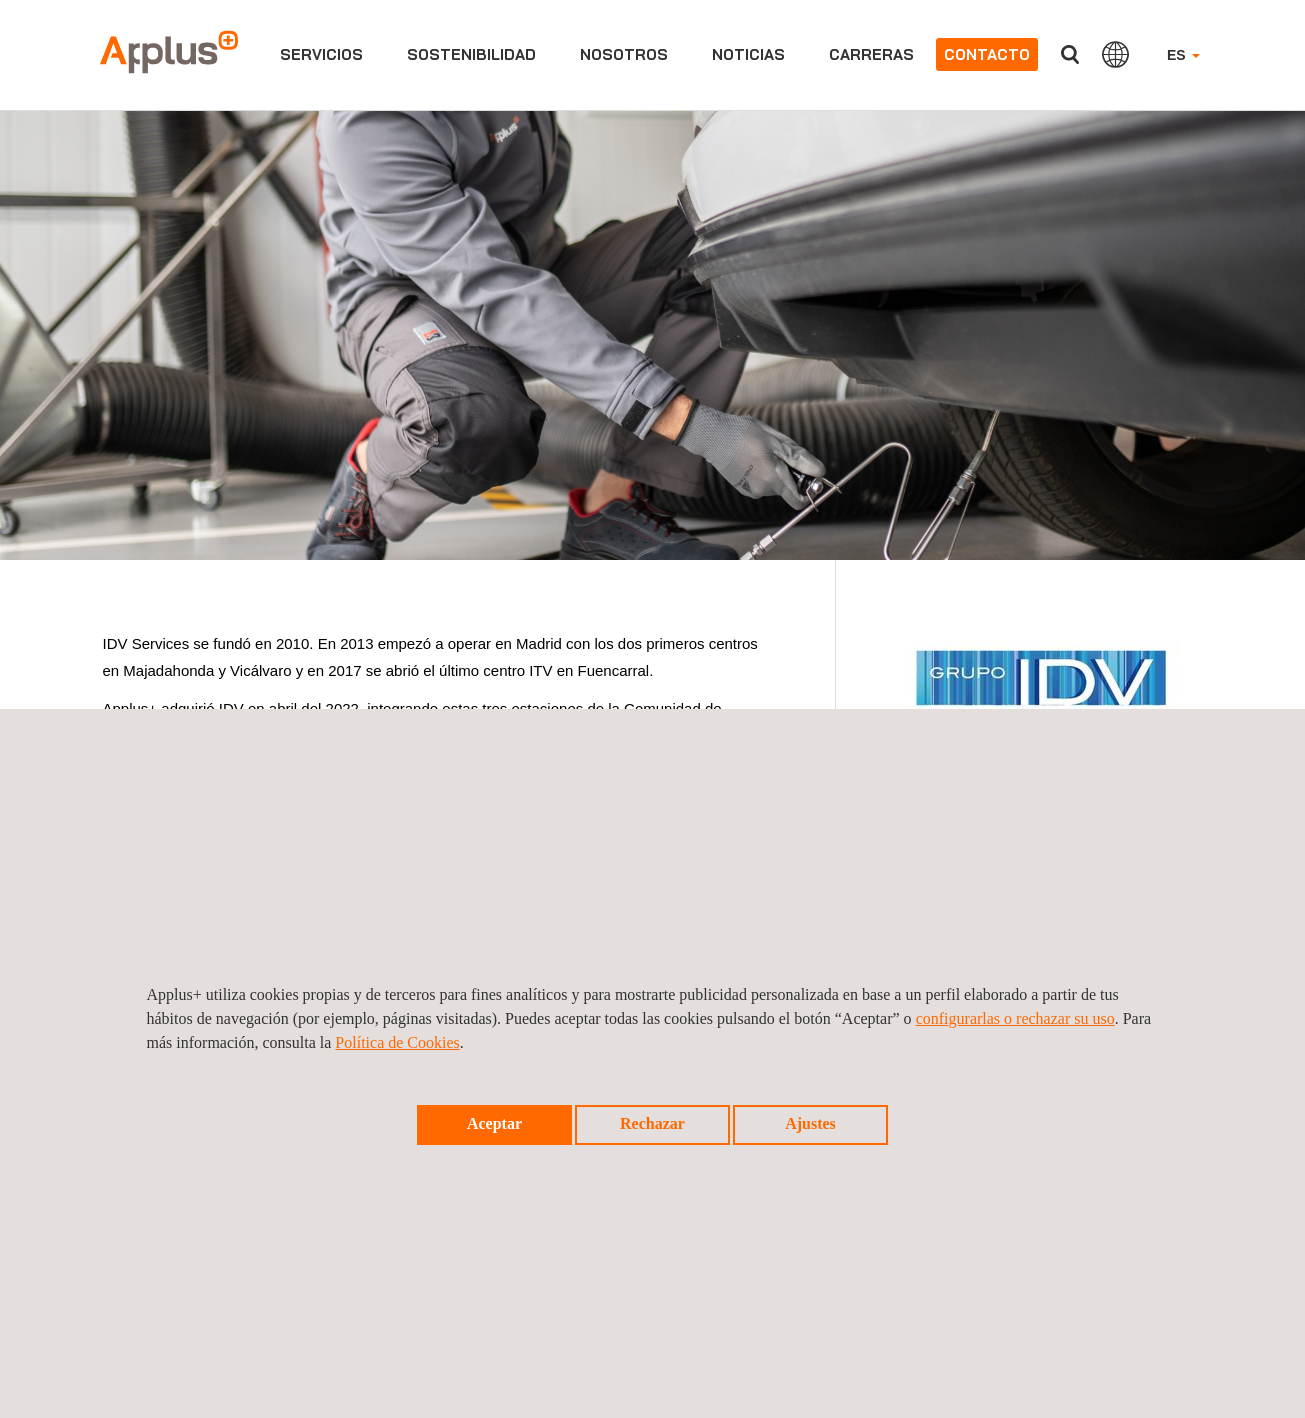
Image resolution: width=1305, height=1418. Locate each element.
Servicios (321, 54)
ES (1183, 55)
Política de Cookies (397, 1042)
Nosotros (624, 54)
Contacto (987, 54)
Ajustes (810, 1123)
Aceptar (494, 1123)
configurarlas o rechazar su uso (1015, 1018)
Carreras (871, 54)
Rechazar (652, 1123)
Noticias (748, 54)
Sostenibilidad (471, 54)
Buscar (1070, 54)
